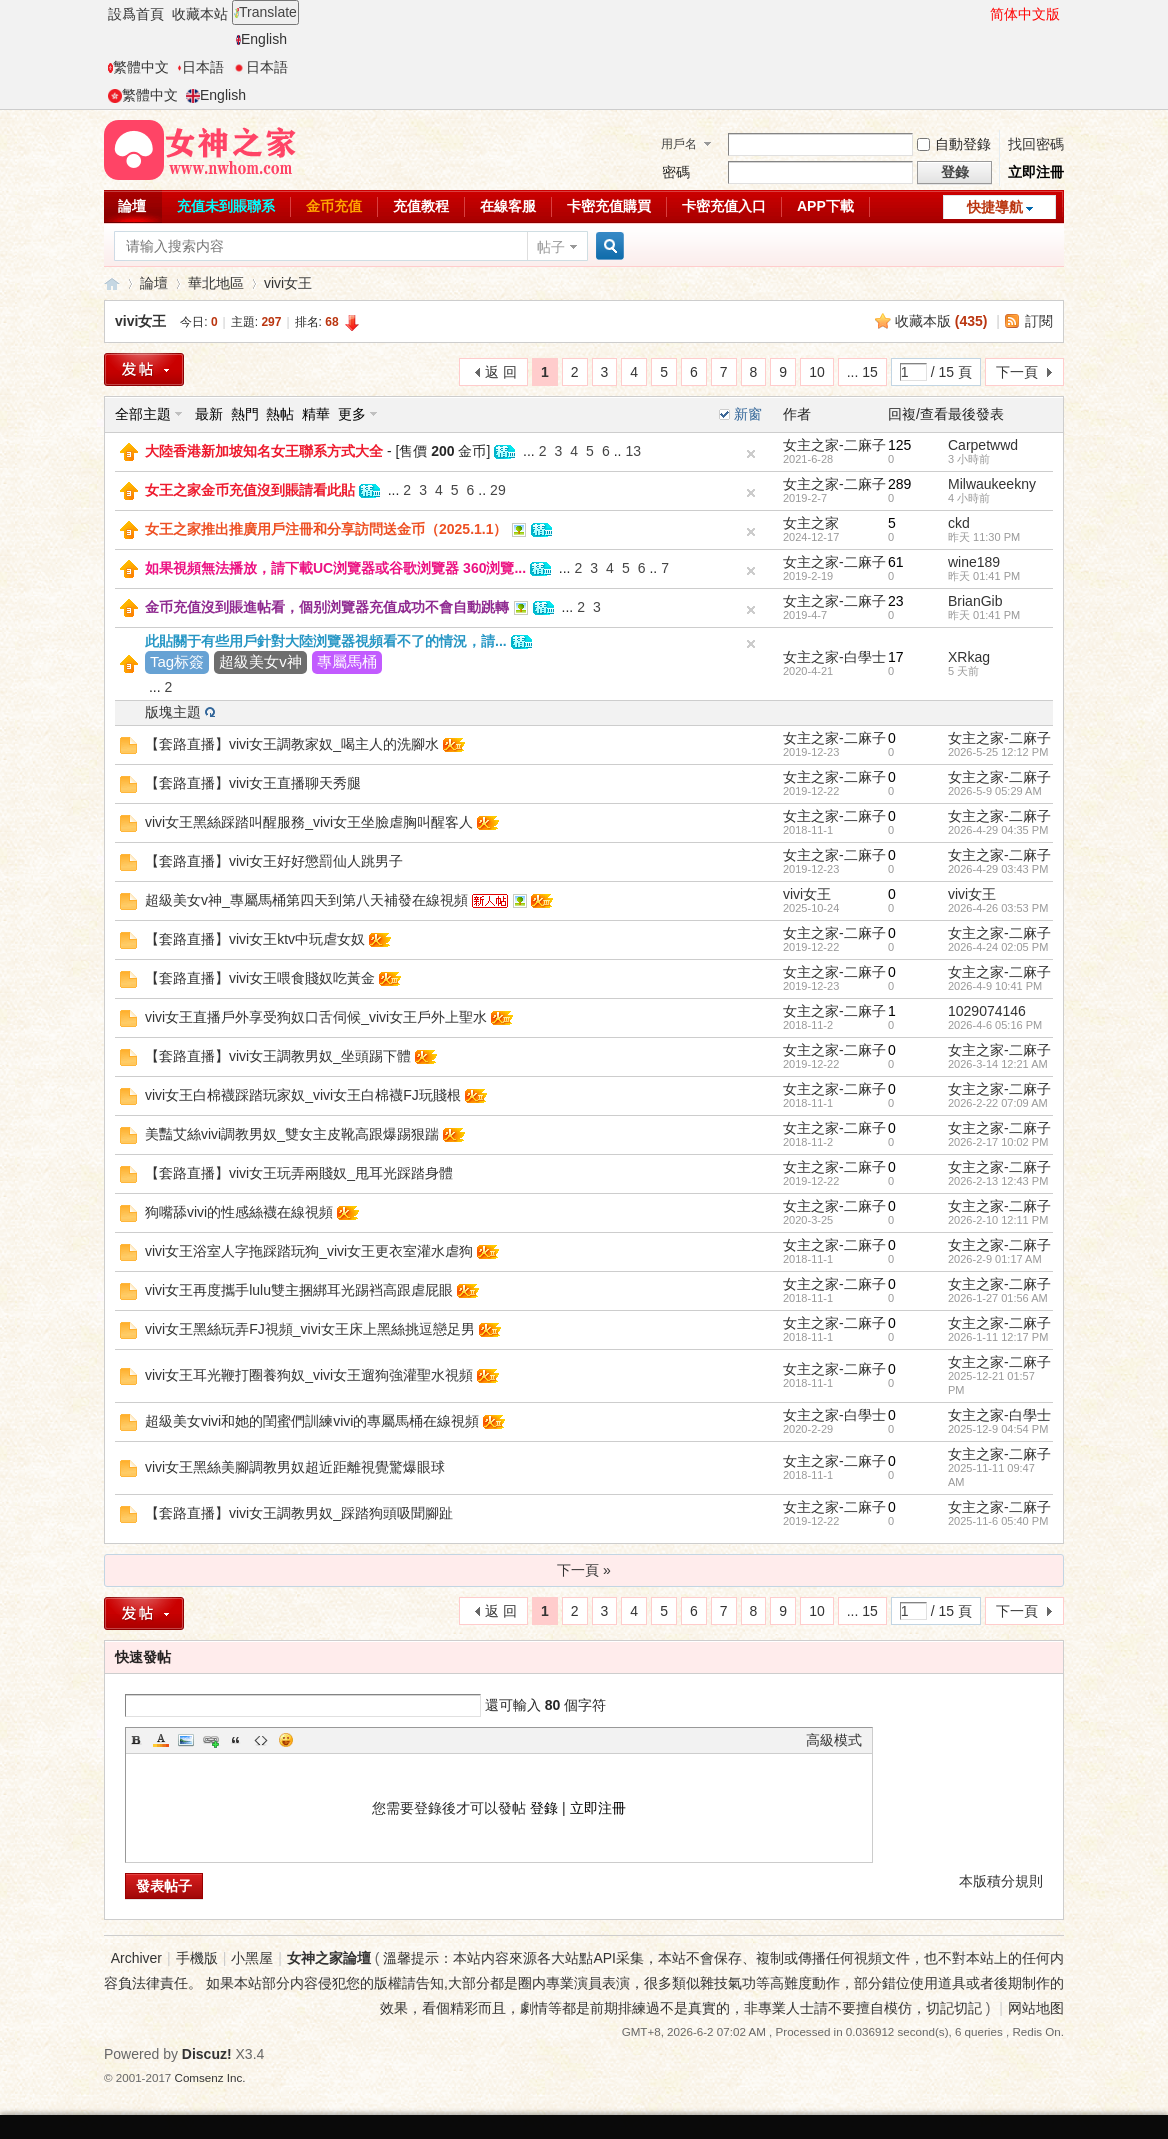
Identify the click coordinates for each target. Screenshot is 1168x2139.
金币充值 (334, 206)
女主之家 (811, 523)
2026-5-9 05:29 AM (995, 791)
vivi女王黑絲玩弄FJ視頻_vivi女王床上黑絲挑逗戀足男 (310, 1329)
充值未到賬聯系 (226, 206)
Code (261, 1740)
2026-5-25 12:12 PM (998, 752)
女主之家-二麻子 (834, 445)
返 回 (501, 372)
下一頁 (1017, 372)
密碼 (676, 172)
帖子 (551, 247)
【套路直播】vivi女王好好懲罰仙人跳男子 (274, 861)
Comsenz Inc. (210, 2077)
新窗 (748, 414)
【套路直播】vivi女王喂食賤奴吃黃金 (260, 978)
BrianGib (975, 601)
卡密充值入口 (724, 206)
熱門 (245, 414)
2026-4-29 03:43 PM (998, 869)
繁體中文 (138, 67)
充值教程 (421, 206)
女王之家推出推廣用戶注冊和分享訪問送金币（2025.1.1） (326, 529)
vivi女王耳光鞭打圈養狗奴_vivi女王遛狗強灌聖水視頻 (309, 1375)
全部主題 (143, 414)
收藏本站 (200, 14)
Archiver (136, 1958)
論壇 (132, 206)
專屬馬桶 (347, 661)
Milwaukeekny (992, 484)
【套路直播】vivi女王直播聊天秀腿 (253, 783)
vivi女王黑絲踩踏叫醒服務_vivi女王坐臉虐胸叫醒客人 (309, 822)
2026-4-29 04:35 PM (998, 830)
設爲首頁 (136, 14)
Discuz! (207, 2054)
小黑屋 (252, 1958)
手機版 (197, 1958)
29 (498, 490)
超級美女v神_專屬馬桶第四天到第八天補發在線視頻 (306, 900)
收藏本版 (941, 321)
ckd (959, 523)
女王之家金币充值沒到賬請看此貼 (250, 490)
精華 (316, 414)
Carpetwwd (983, 445)
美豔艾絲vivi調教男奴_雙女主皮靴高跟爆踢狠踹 (292, 1134)
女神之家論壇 (112, 283)
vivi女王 (288, 283)
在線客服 (508, 206)
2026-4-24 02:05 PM (998, 947)
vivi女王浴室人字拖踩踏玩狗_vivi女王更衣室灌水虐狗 (309, 1251)
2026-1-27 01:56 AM (998, 1298)
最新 (209, 414)
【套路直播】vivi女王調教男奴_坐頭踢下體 (278, 1056)
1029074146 (987, 1011)
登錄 (544, 1808)
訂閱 (1039, 321)
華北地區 (216, 283)
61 (896, 562)
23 (896, 601)
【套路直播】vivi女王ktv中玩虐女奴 (255, 939)
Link (211, 1740)
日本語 (200, 67)
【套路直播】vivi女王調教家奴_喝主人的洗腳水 (292, 744)
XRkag (969, 657)
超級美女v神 (260, 661)
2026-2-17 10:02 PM (998, 1142)
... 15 (862, 372)
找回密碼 (1036, 144)
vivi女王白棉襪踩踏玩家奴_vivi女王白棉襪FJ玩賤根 (303, 1095)
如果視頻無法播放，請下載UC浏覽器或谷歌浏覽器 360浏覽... (335, 568)
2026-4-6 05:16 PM (995, 1025)
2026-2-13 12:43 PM (998, 1181)
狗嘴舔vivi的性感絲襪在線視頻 (239, 1212)
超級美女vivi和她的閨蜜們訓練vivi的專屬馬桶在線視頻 (312, 1421)
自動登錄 (954, 144)
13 (633, 451)
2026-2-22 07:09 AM (998, 1103)
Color (161, 1740)
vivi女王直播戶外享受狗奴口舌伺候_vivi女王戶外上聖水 (316, 1017)
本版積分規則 (1001, 1881)
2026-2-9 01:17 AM (995, 1259)
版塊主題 (173, 712)
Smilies (286, 1740)
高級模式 (834, 1740)
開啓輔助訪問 (981, 14)
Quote (236, 1740)
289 (899, 484)
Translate (265, 12)
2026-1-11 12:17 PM (998, 1337)
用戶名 (679, 144)
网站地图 (1036, 2008)
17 (896, 657)
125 (899, 445)
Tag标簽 (177, 661)
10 (817, 372)
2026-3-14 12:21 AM (998, 1064)
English (261, 39)
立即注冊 (1036, 172)
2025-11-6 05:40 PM (998, 1521)
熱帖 (280, 414)
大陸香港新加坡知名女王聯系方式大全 (264, 451)
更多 (352, 414)
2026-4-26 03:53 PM (998, 908)
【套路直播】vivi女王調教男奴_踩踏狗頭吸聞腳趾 (299, 1513)
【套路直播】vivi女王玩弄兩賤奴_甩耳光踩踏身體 (299, 1173)
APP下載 (825, 206)
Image (186, 1740)
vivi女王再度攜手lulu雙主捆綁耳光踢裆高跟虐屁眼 (299, 1290)
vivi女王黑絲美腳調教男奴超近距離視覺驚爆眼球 (295, 1467)
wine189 (974, 562)
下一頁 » (584, 1570)
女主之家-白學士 (834, 657)
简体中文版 (1025, 14)
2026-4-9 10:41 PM (995, 986)
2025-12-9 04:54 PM (998, 1429)
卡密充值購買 (609, 206)
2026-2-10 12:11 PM (998, 1220)
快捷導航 (995, 207)
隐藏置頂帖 (751, 454)
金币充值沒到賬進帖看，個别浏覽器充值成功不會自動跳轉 (327, 607)
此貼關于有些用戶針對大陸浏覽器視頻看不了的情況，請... (326, 641)
